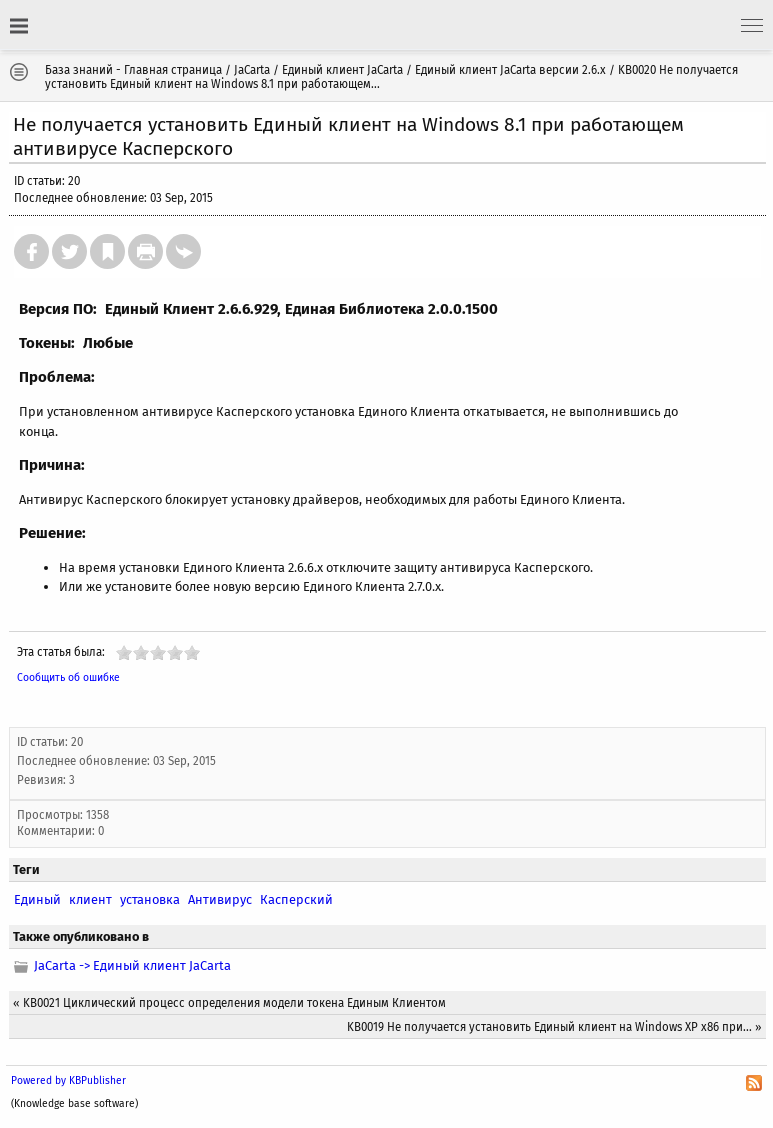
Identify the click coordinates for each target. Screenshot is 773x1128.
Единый (37, 899)
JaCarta (252, 70)
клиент (90, 899)
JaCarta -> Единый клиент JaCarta (132, 965)
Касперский (296, 899)
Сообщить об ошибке (68, 677)
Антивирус (220, 899)
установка (150, 899)
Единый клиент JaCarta (342, 70)
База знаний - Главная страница (133, 70)
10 (192, 652)
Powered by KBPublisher (68, 1080)
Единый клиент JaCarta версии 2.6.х (510, 70)
